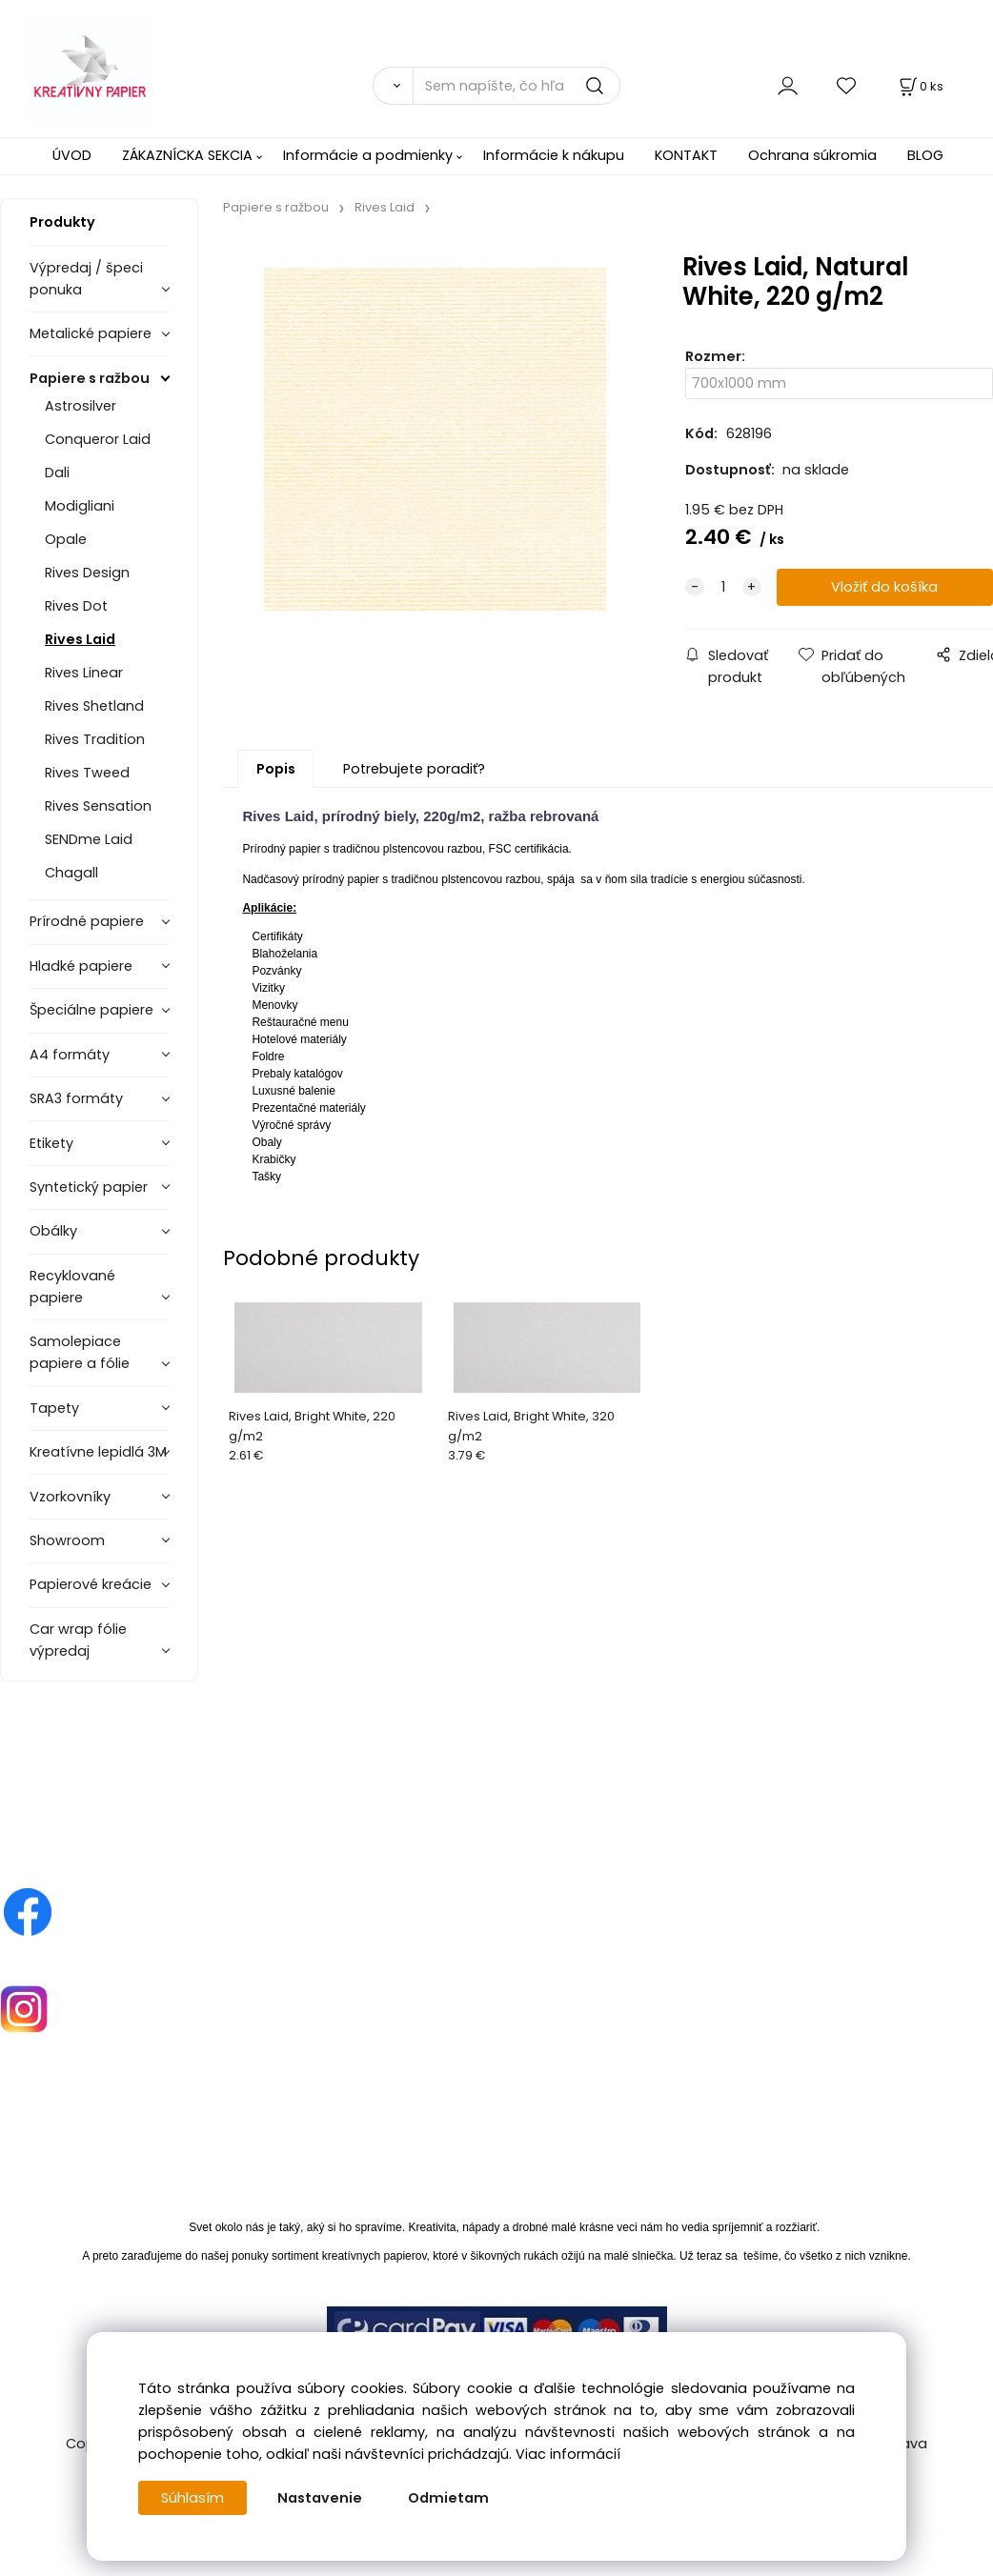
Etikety (51, 1143)
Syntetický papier (89, 1187)
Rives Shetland (94, 705)
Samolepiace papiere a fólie (80, 1352)
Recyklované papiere (72, 1286)
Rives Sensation (98, 805)
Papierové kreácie (91, 1584)
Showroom (67, 1540)
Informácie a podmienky (368, 155)
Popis (275, 768)
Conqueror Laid (98, 439)
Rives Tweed (87, 772)
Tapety (54, 1408)
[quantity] (723, 587)
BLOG (925, 155)
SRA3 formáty (76, 1098)
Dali (57, 472)
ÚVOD (71, 155)
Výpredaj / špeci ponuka (86, 278)
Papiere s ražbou (90, 378)
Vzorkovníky (70, 1496)
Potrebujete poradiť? (414, 768)
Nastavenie (319, 2497)
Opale (66, 539)
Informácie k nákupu (553, 155)
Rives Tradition (95, 739)
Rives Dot (76, 605)
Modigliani (79, 505)
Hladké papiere (81, 966)
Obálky (53, 1230)
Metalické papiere (91, 333)
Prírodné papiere (87, 921)
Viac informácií (568, 2454)
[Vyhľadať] (393, 86)
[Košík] (919, 86)
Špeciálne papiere (91, 1009)
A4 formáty (70, 1054)
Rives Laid (80, 639)
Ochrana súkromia (812, 155)
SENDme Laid (88, 839)
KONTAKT (686, 155)
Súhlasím (192, 2497)
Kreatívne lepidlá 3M (98, 1451)
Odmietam (448, 2497)
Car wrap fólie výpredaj (78, 1640)
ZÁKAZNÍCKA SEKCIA (187, 155)
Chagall (71, 872)
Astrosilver (80, 405)
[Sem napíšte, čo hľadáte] (516, 86)
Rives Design (87, 572)
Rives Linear (84, 672)
